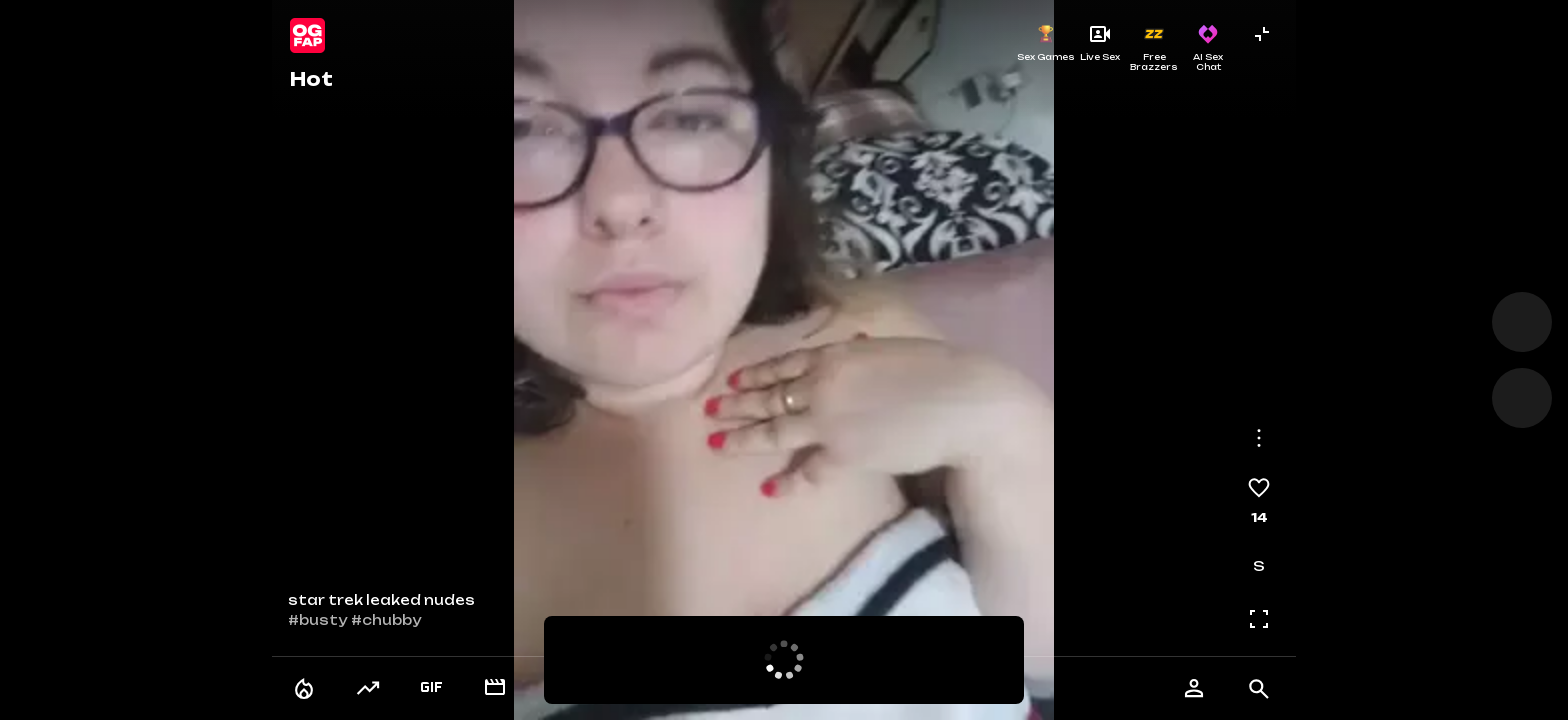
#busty (317, 620)
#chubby (386, 620)
